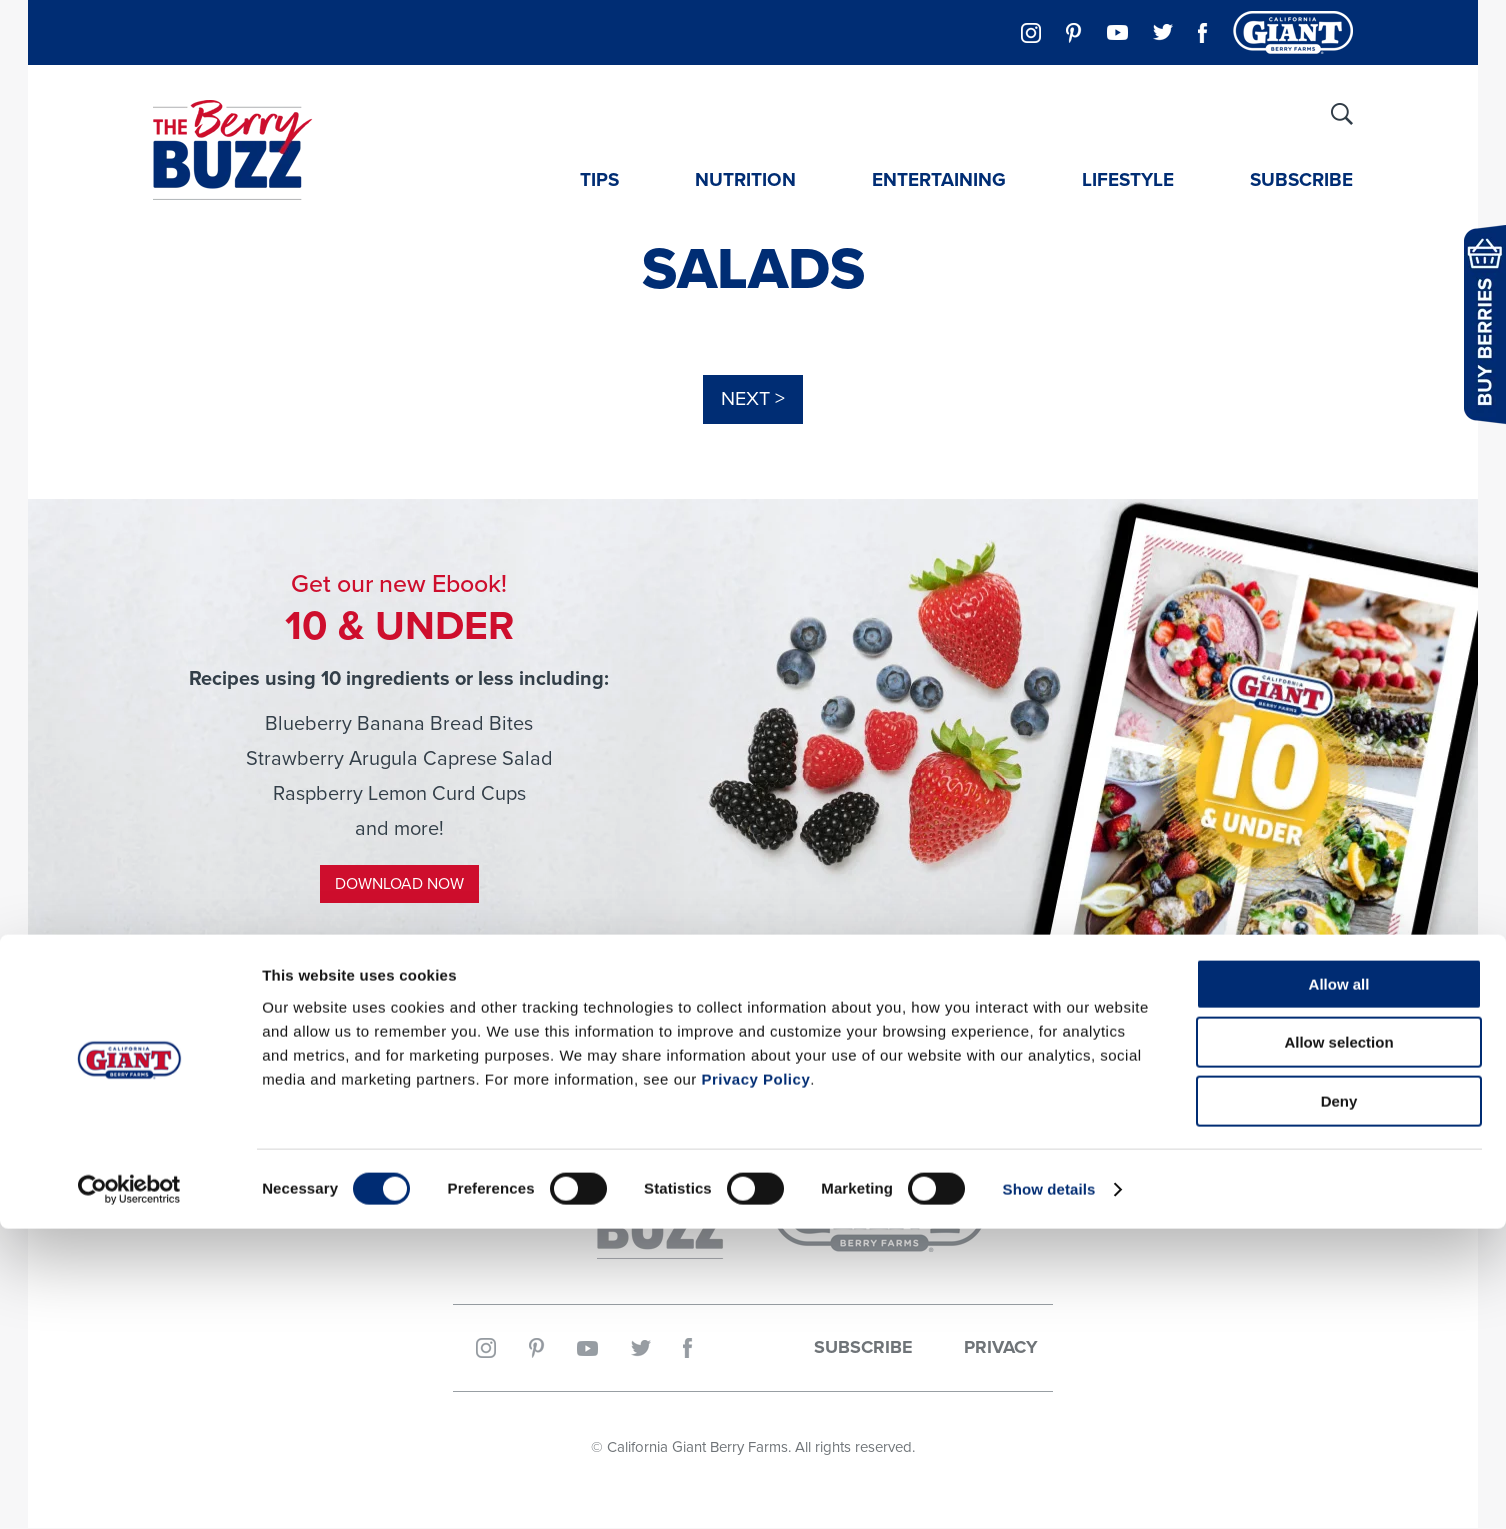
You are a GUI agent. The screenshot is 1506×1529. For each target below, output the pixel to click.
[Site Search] (1342, 114)
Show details (1049, 1489)
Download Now (399, 884)
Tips (599, 179)
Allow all (1339, 1284)
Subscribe (1301, 179)
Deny (1339, 1401)
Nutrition (745, 179)
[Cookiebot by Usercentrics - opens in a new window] (129, 1490)
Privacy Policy (755, 1379)
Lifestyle (1128, 179)
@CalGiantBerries (753, 1064)
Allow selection (1338, 1343)
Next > (753, 399)
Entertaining (939, 179)
